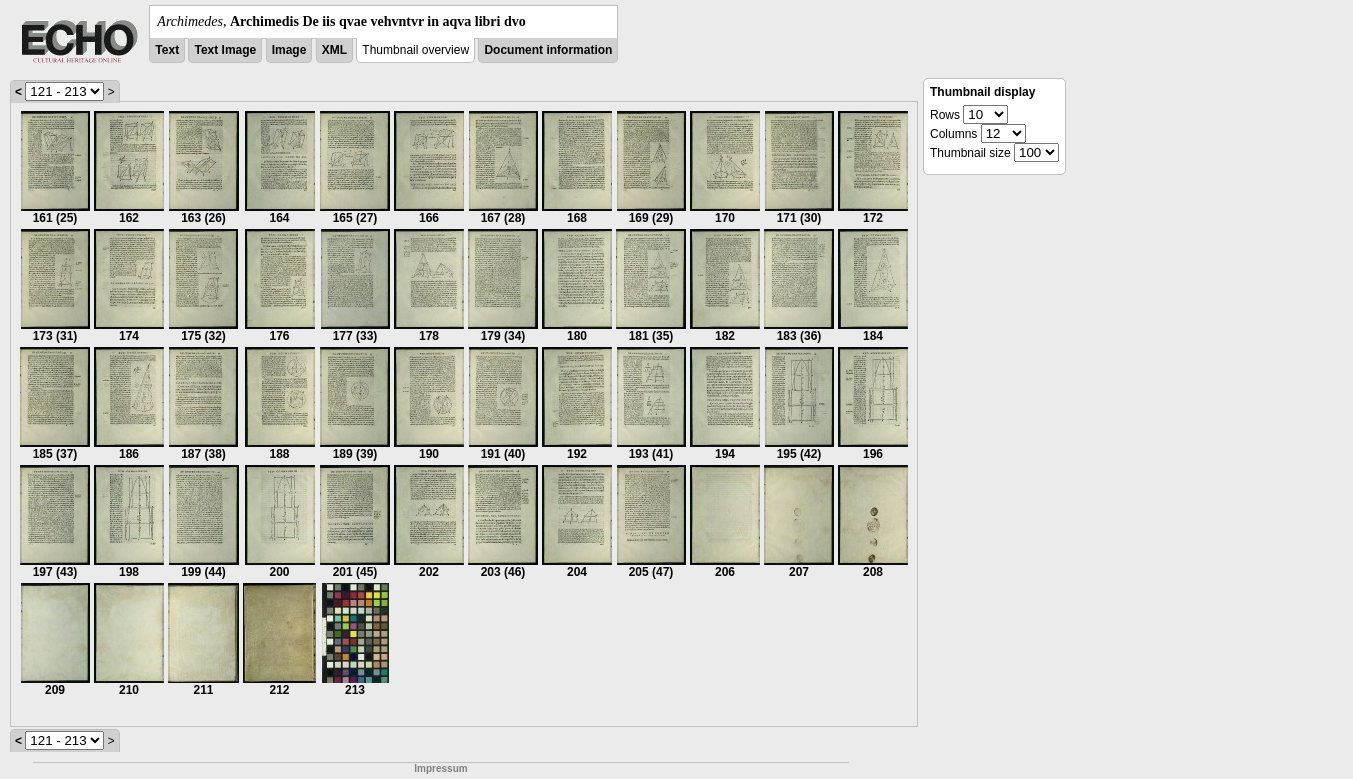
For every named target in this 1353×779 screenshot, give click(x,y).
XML (334, 50)
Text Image (225, 50)
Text (167, 50)
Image (289, 50)
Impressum (440, 768)
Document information (548, 50)
